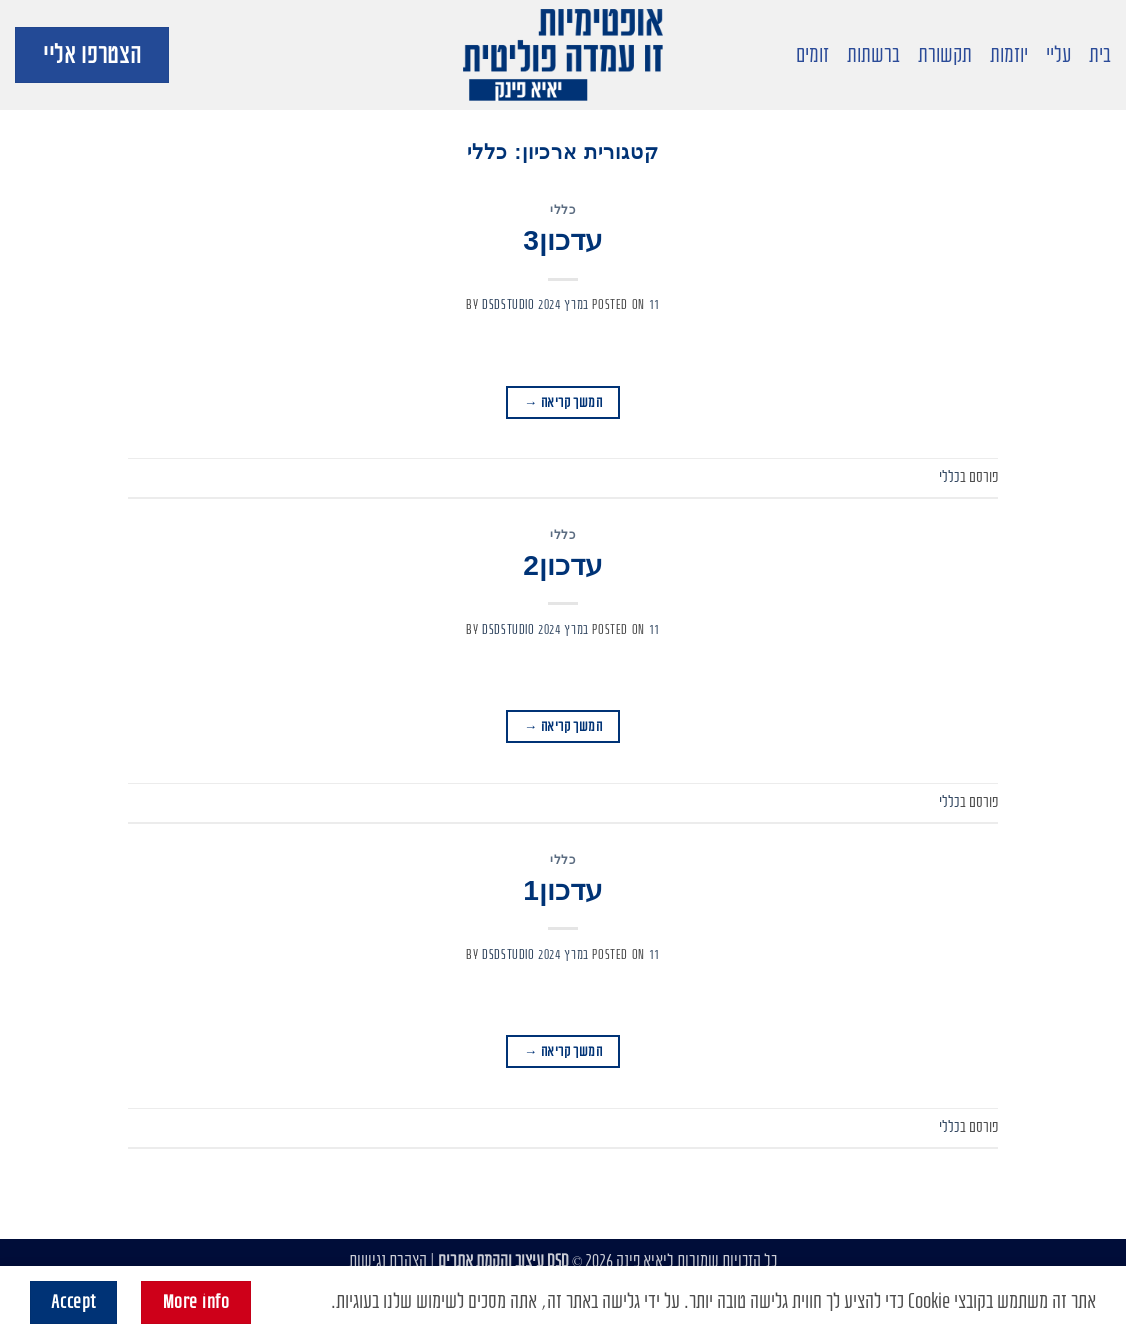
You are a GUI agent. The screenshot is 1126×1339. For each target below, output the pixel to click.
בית (1100, 55)
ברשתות (873, 55)
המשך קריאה (563, 402)
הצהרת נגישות (388, 1261)
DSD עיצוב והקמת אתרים (503, 1261)
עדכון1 (563, 890)
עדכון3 (563, 240)
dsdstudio (508, 304)
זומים (812, 55)
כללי (562, 210)
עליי (1058, 55)
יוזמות (1009, 55)
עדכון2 (563, 565)
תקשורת (945, 55)
